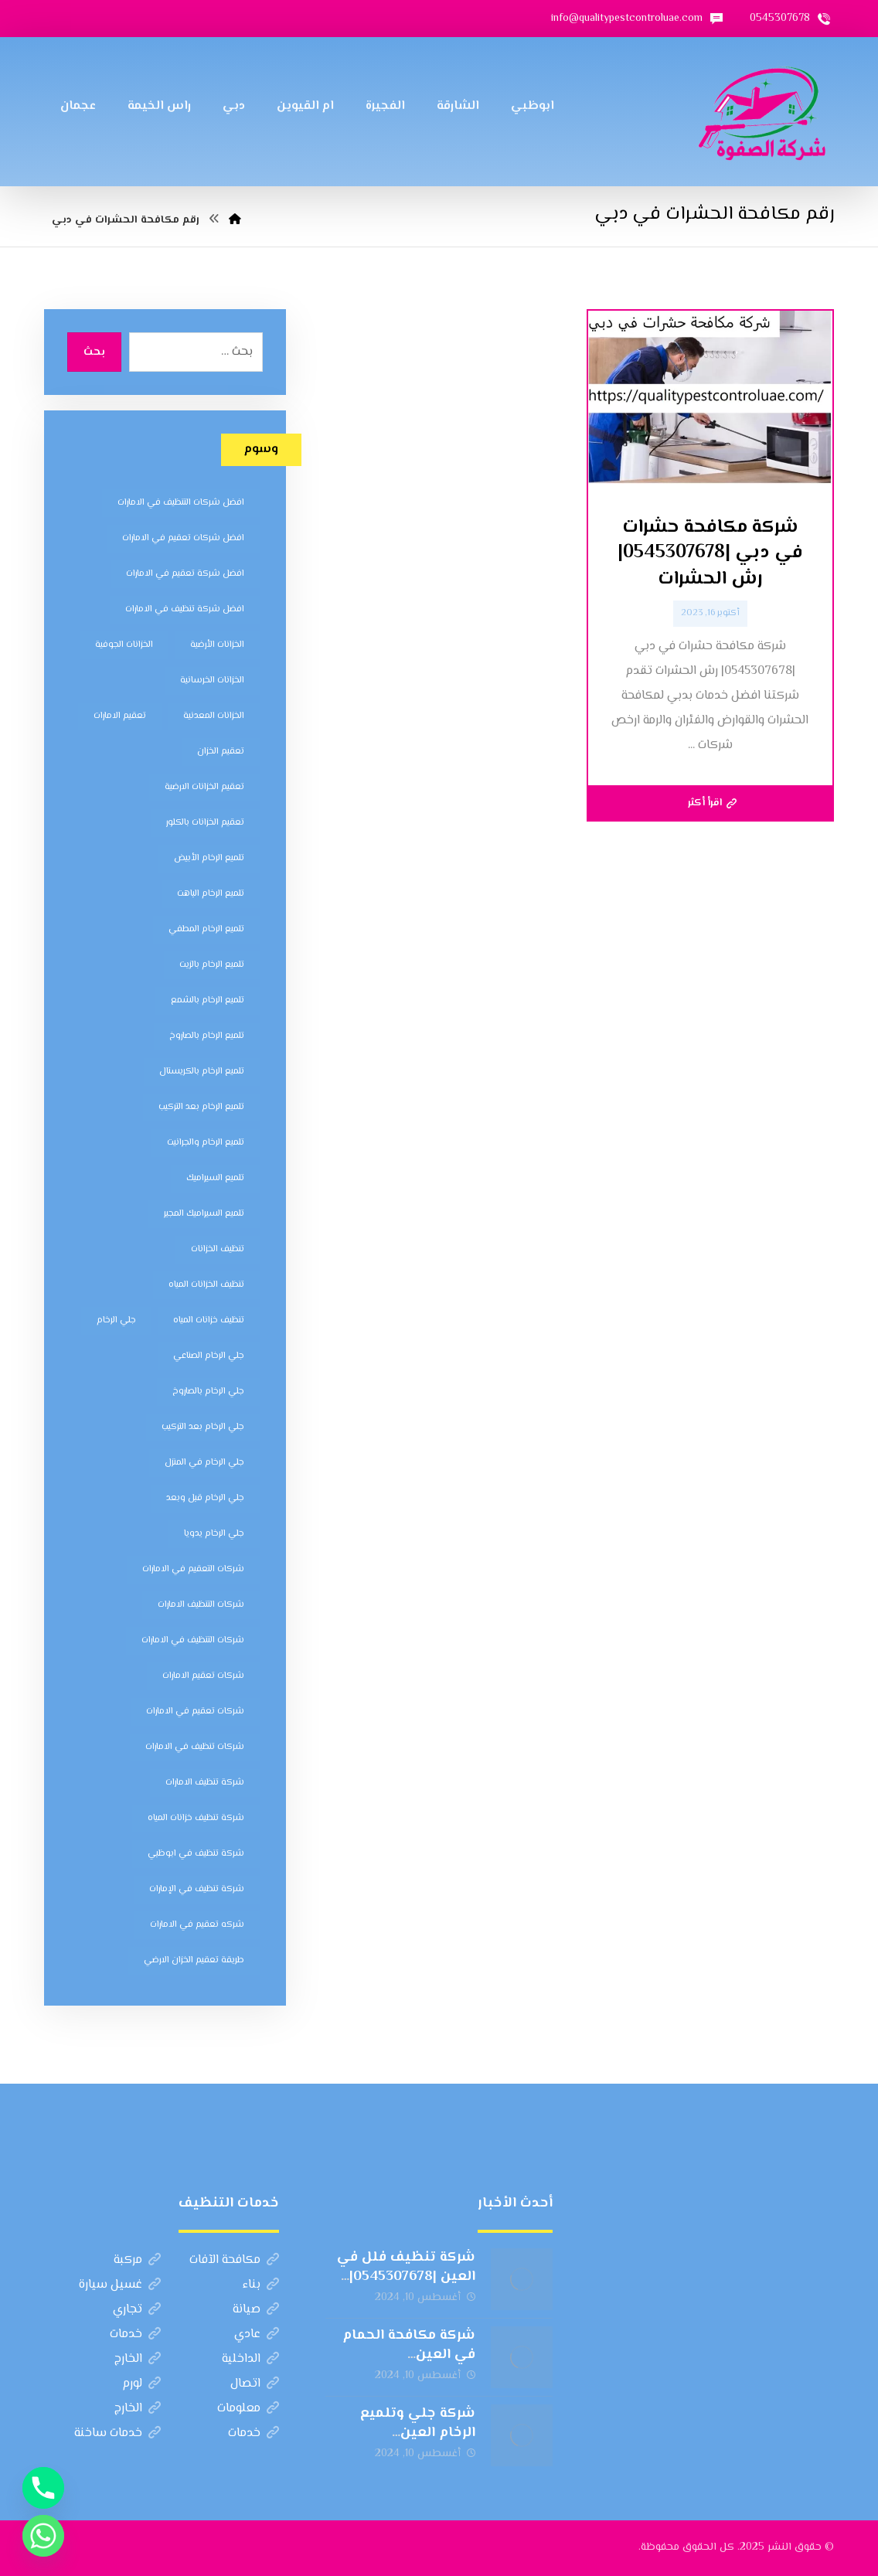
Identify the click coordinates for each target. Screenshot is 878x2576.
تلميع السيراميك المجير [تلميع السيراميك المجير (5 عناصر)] (204, 1213)
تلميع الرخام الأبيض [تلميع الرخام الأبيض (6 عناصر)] (209, 858)
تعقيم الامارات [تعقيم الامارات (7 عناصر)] (120, 716)
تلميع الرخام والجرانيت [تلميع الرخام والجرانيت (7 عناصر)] (205, 1142)
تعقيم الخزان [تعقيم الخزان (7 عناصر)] (220, 751)
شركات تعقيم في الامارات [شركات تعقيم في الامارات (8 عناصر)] (195, 1711)
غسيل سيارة (120, 2285)
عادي (256, 2334)
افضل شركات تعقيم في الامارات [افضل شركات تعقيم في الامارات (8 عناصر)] (183, 538)
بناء (261, 2285)
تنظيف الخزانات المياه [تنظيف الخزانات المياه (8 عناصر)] (206, 1285)
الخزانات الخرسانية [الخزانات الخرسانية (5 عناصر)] (212, 680)
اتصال (254, 2384)
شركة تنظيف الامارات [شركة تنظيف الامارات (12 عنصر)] (204, 1782)
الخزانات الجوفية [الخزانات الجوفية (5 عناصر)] (124, 645)
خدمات (135, 2334)
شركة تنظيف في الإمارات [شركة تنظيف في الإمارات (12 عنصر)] (196, 1889)
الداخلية (250, 2359)
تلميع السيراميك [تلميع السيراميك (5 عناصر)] (215, 1178)
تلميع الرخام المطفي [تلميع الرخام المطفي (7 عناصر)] (206, 929)
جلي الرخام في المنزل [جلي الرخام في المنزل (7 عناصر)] (204, 1462)
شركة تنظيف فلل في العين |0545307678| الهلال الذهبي (406, 2277)
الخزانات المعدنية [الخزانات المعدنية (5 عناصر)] (213, 716)
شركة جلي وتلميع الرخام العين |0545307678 (417, 2433)
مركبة (137, 2260)
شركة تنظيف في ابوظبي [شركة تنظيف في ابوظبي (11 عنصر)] (196, 1853)
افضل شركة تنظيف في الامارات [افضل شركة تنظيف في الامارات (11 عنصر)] (184, 609)
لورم (141, 2384)
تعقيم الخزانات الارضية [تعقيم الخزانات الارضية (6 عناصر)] (204, 787)
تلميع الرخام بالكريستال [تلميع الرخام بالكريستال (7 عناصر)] (201, 1071)
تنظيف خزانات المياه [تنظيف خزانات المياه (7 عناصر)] (208, 1320)
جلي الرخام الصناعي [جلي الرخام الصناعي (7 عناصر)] (208, 1356)
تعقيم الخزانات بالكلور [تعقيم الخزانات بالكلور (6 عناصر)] (205, 822)
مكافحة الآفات (234, 2260)
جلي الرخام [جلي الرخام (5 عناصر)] (116, 1320)
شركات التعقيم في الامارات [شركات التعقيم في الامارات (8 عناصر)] (193, 1569)
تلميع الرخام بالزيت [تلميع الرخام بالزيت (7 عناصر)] (211, 965)
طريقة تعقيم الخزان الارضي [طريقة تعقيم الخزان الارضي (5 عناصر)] (194, 1960)
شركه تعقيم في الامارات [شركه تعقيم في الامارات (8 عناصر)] (197, 1925)
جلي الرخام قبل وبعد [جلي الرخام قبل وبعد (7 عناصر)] (205, 1498)
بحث (94, 352)
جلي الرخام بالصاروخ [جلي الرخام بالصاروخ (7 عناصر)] (208, 1391)
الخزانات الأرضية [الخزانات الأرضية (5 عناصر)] (217, 645)
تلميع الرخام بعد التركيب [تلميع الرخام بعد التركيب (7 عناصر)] (201, 1107)
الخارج (137, 2359)
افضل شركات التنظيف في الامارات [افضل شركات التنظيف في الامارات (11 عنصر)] (180, 502)
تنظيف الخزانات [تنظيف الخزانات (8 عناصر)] (217, 1249)
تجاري (137, 2309)
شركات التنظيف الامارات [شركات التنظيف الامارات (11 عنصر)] (201, 1605)
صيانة (256, 2309)
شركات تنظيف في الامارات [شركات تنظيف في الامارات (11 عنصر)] (194, 1747)
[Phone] (43, 2488)
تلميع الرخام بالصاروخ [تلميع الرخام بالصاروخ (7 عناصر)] (206, 1036)
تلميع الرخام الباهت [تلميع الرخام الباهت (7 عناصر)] (210, 893)
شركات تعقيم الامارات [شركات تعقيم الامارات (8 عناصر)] (203, 1676)
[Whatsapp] (43, 2536)
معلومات (248, 2408)
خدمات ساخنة (117, 2433)
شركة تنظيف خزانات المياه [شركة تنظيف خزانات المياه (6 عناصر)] (196, 1818)
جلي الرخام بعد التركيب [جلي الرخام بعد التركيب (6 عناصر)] (203, 1427)
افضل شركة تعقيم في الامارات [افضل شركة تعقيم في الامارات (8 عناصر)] (185, 574)
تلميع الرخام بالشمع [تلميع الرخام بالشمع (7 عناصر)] (207, 1000)
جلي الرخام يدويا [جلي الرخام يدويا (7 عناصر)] (214, 1533)
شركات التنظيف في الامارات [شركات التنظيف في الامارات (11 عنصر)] (192, 1640)
